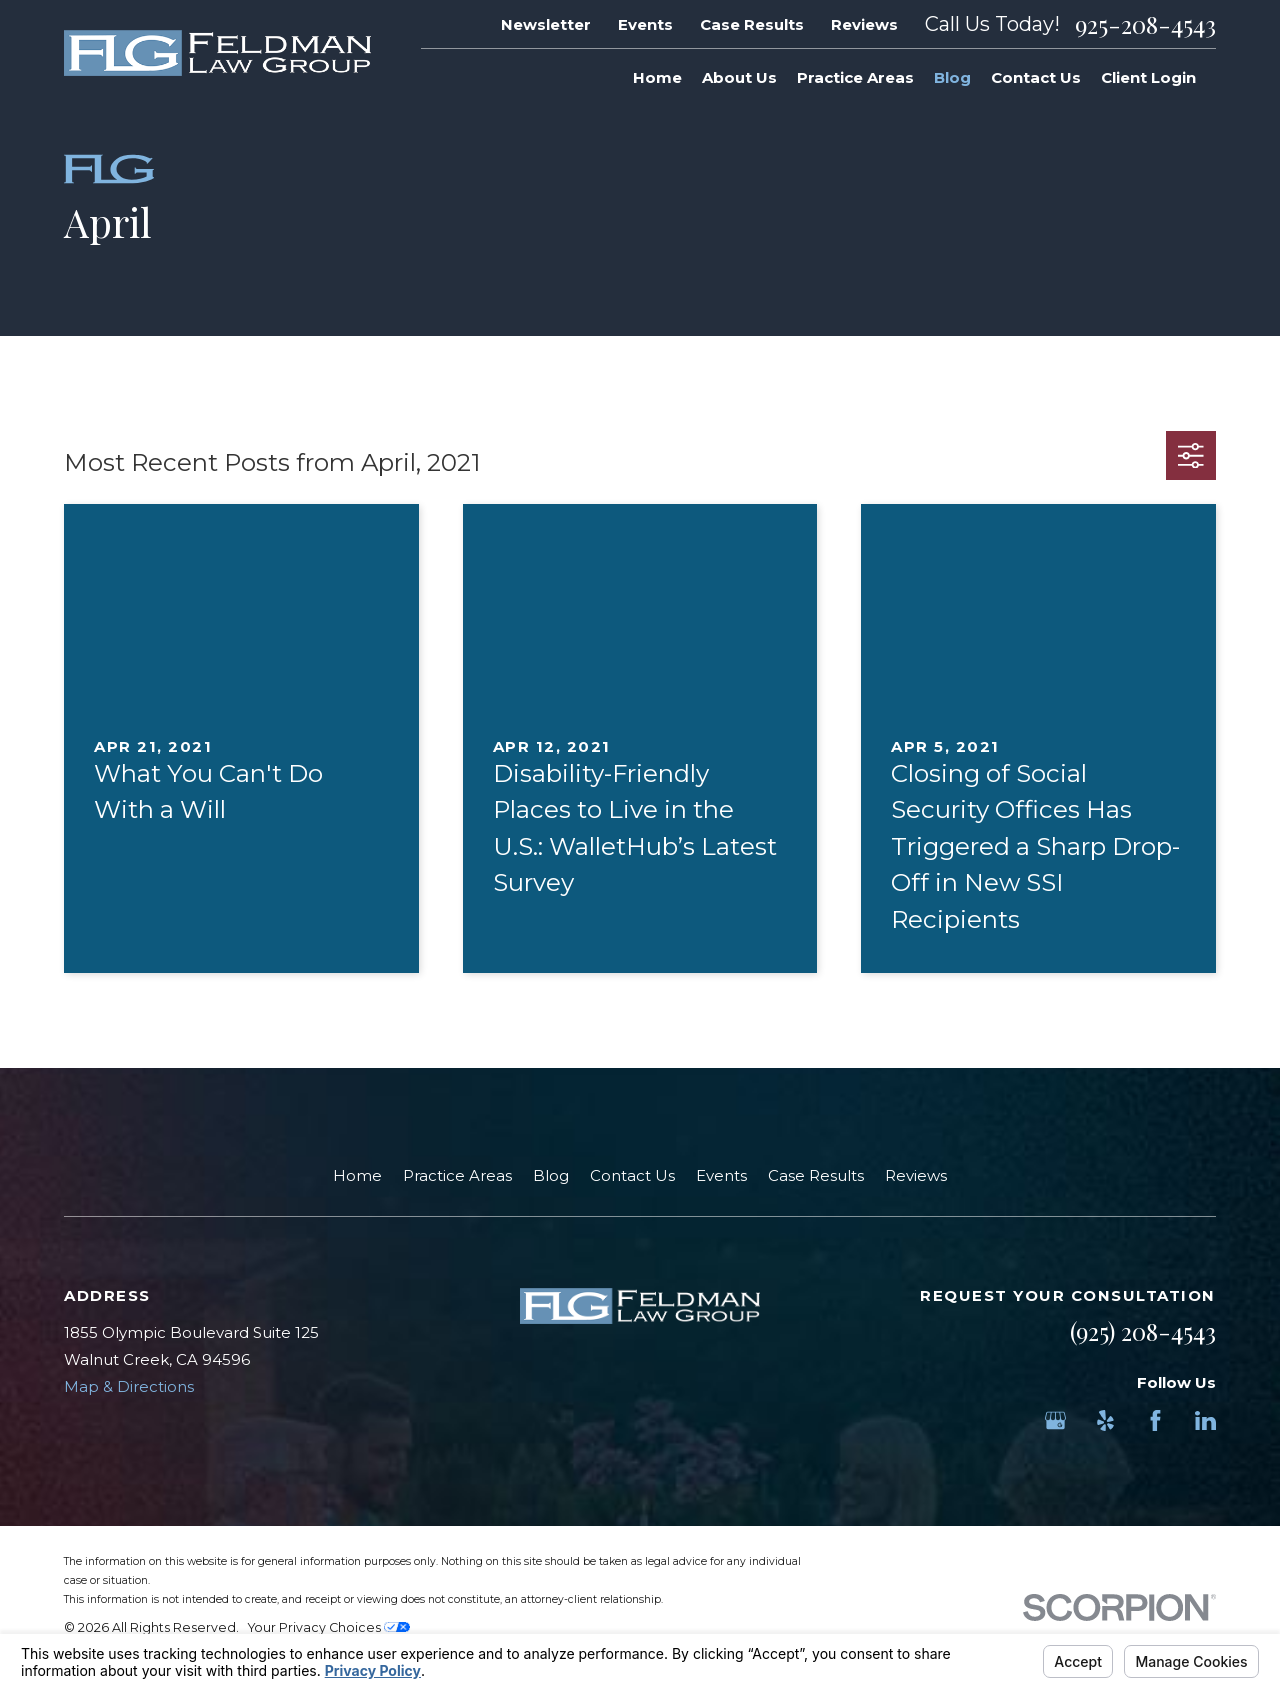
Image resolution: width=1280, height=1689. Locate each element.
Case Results (752, 24)
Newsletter (546, 24)
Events (645, 24)
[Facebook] (1155, 1420)
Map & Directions (129, 1386)
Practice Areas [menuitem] (855, 77)
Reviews (864, 24)
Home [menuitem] (657, 77)
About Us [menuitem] (739, 77)
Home (357, 1175)
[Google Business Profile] (1055, 1420)
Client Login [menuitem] (1148, 77)
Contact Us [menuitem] (1036, 77)
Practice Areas (457, 1175)
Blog (551, 1175)
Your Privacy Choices (329, 1627)
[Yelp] (1105, 1420)
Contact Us (632, 1175)
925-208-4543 (1145, 24)
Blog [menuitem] (952, 77)
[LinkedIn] (1205, 1420)
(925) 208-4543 (1143, 1331)
